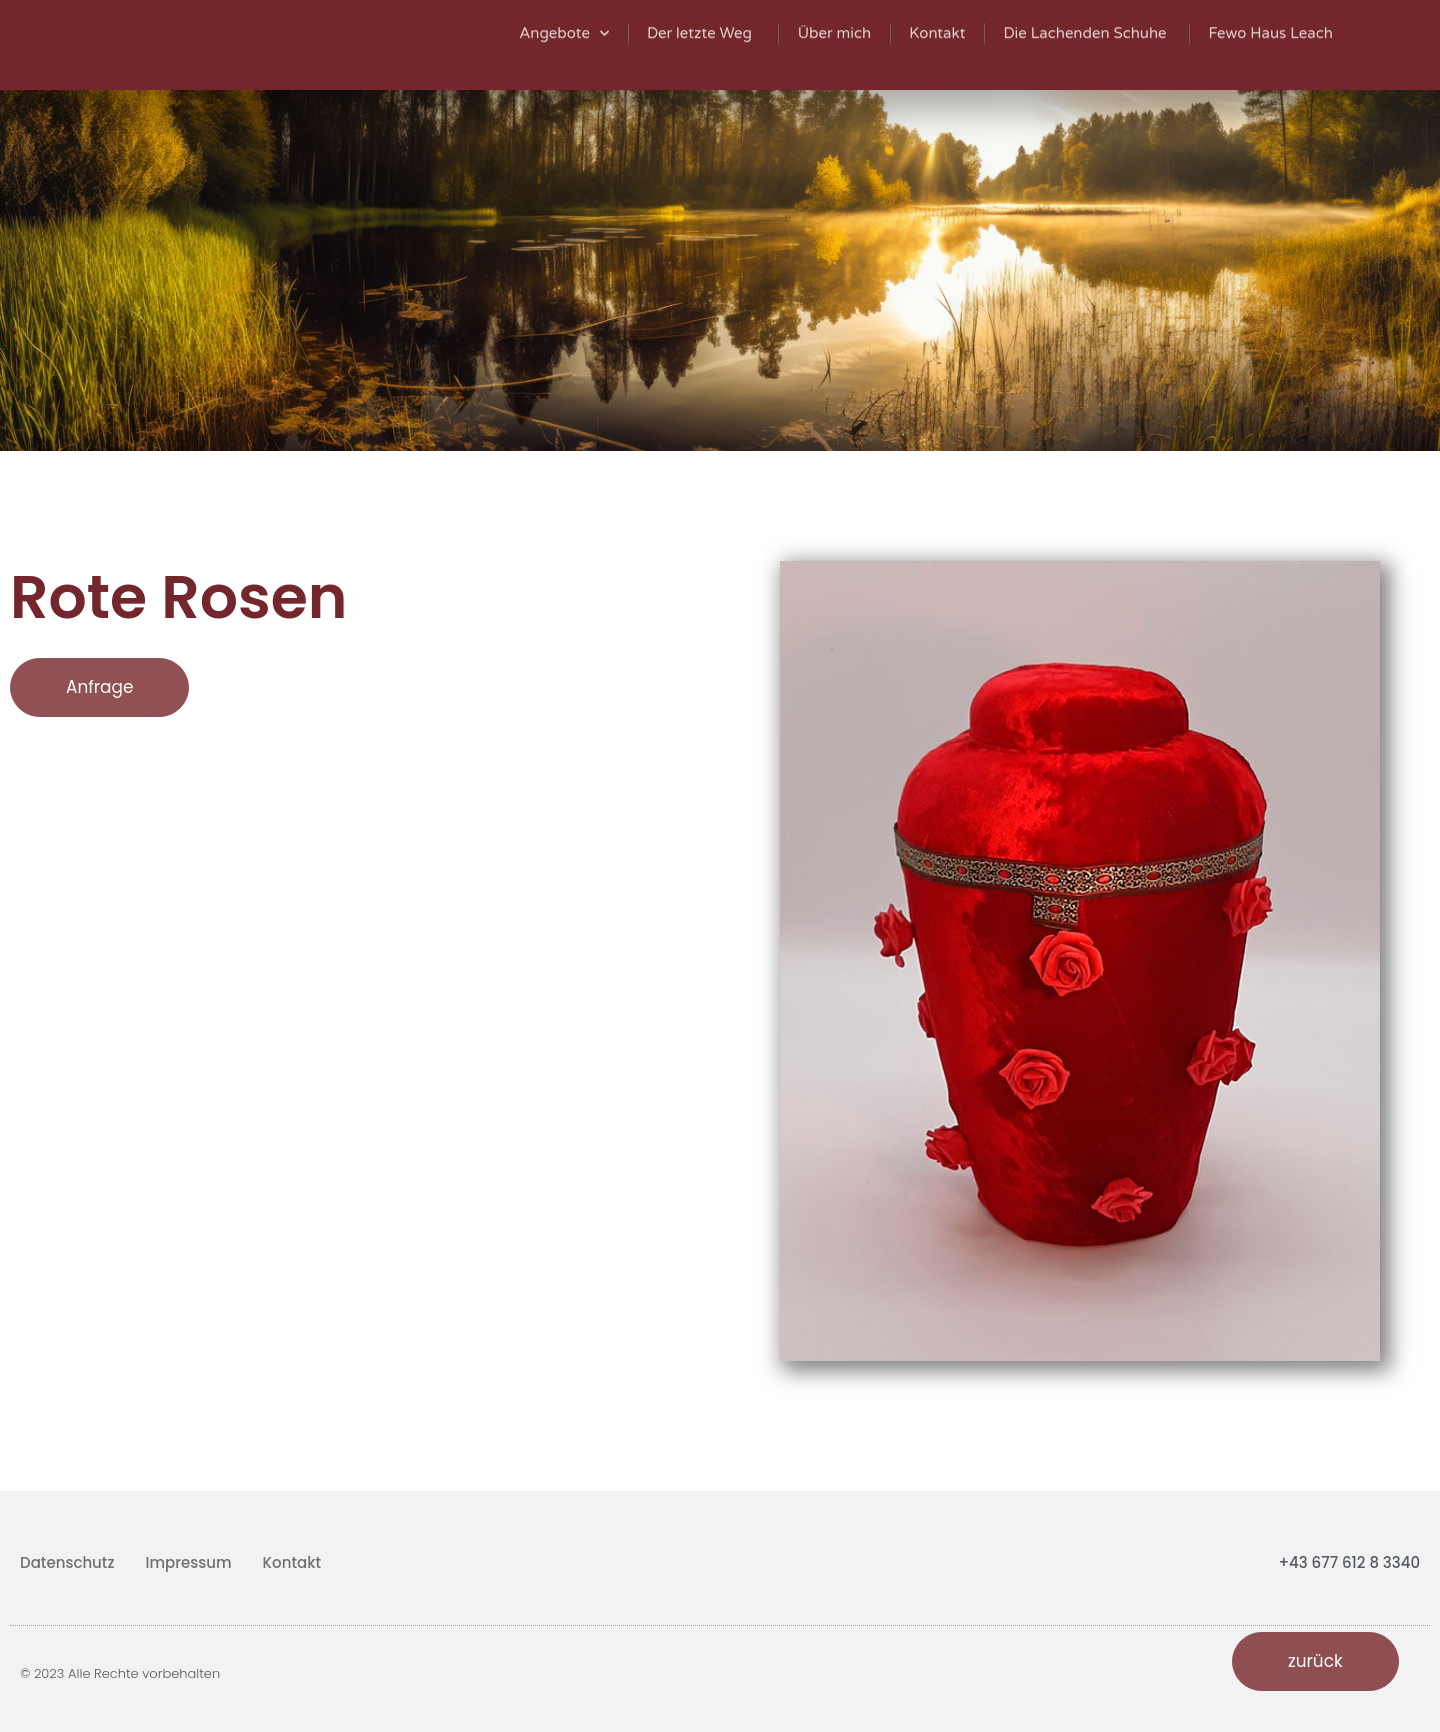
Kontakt (292, 1562)
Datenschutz (67, 1562)
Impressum (189, 1562)
